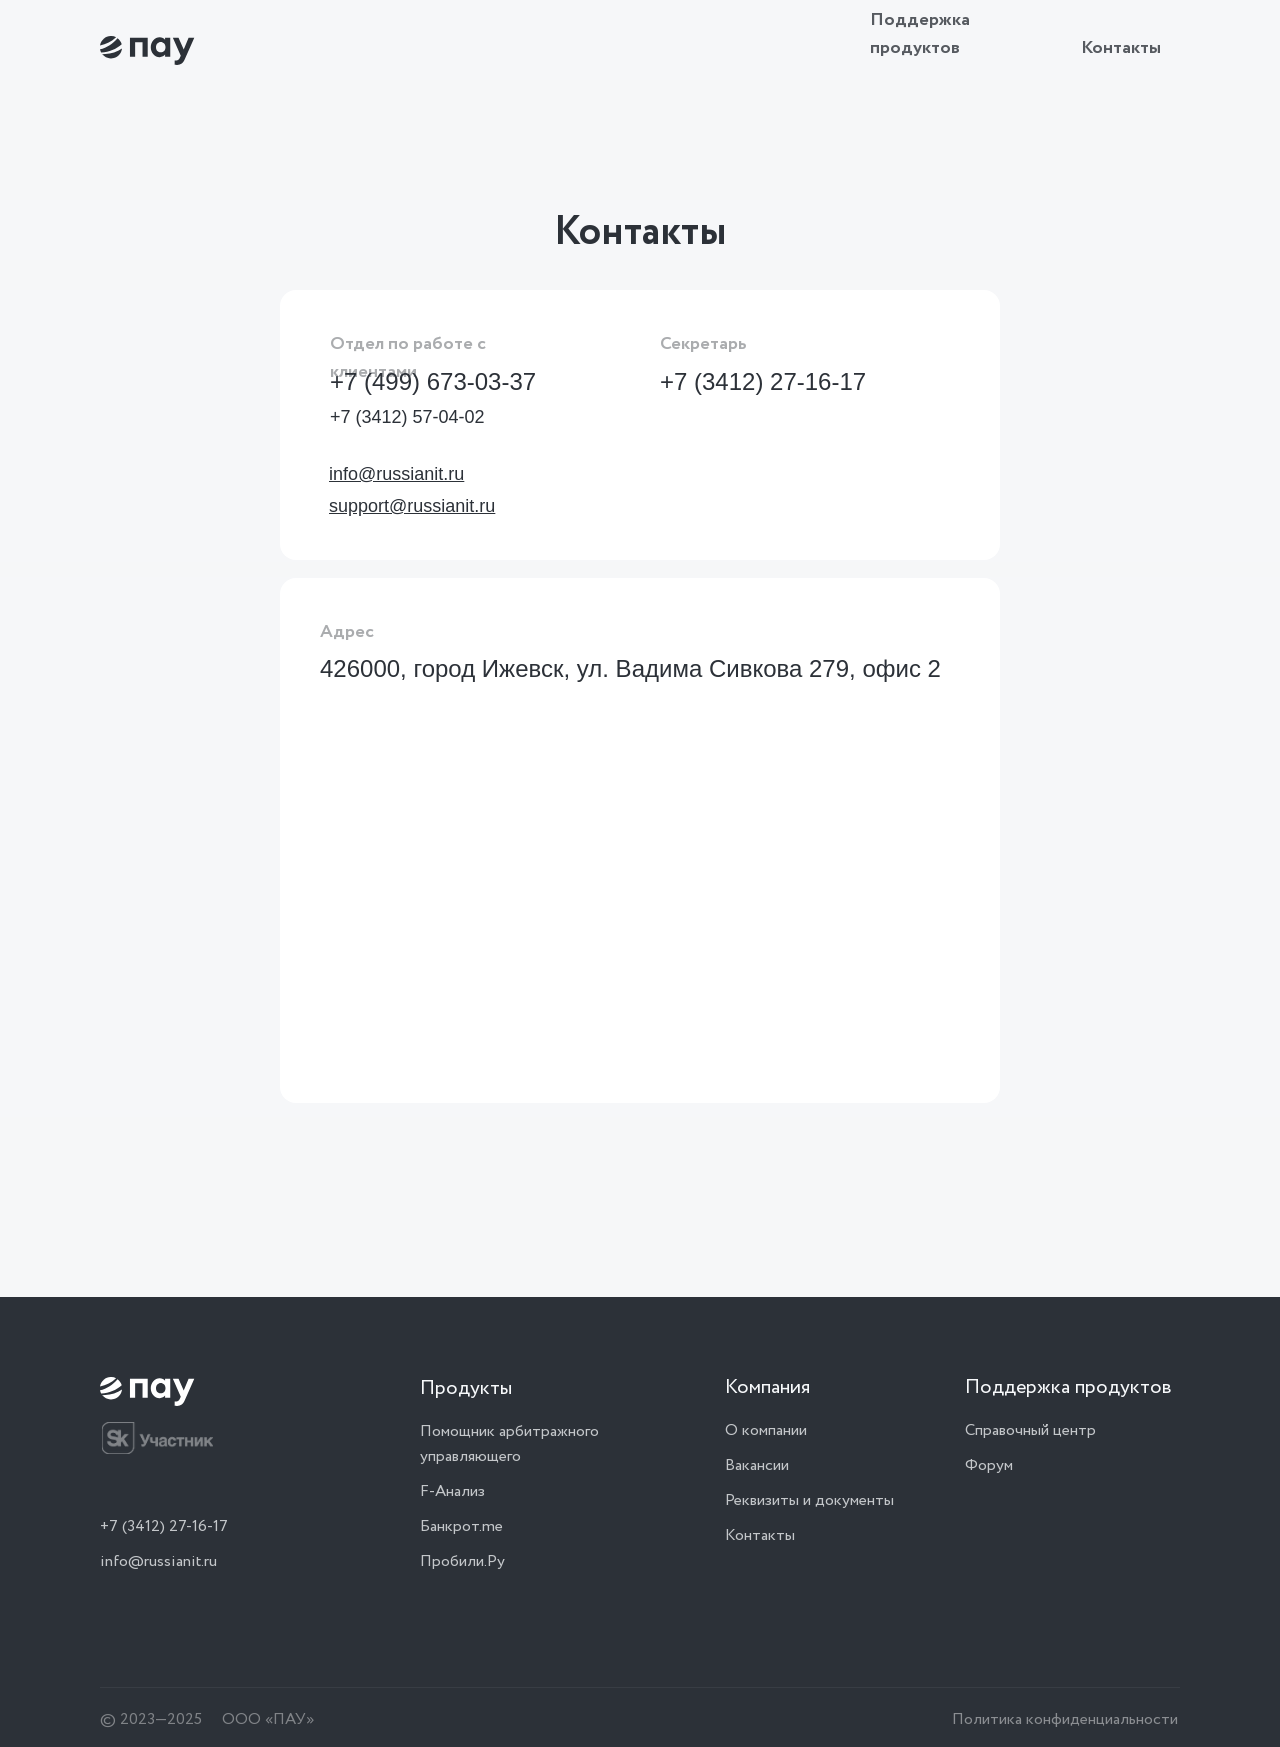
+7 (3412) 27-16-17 (763, 381)
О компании (766, 1430)
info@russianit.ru (158, 1561)
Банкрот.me (461, 1526)
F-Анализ (452, 1491)
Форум (989, 1465)
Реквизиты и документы (809, 1500)
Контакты (1121, 48)
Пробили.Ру (462, 1561)
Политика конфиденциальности (1065, 1719)
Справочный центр (1030, 1430)
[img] (147, 50)
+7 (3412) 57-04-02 (407, 417)
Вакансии (757, 1465)
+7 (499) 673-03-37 (433, 381)
